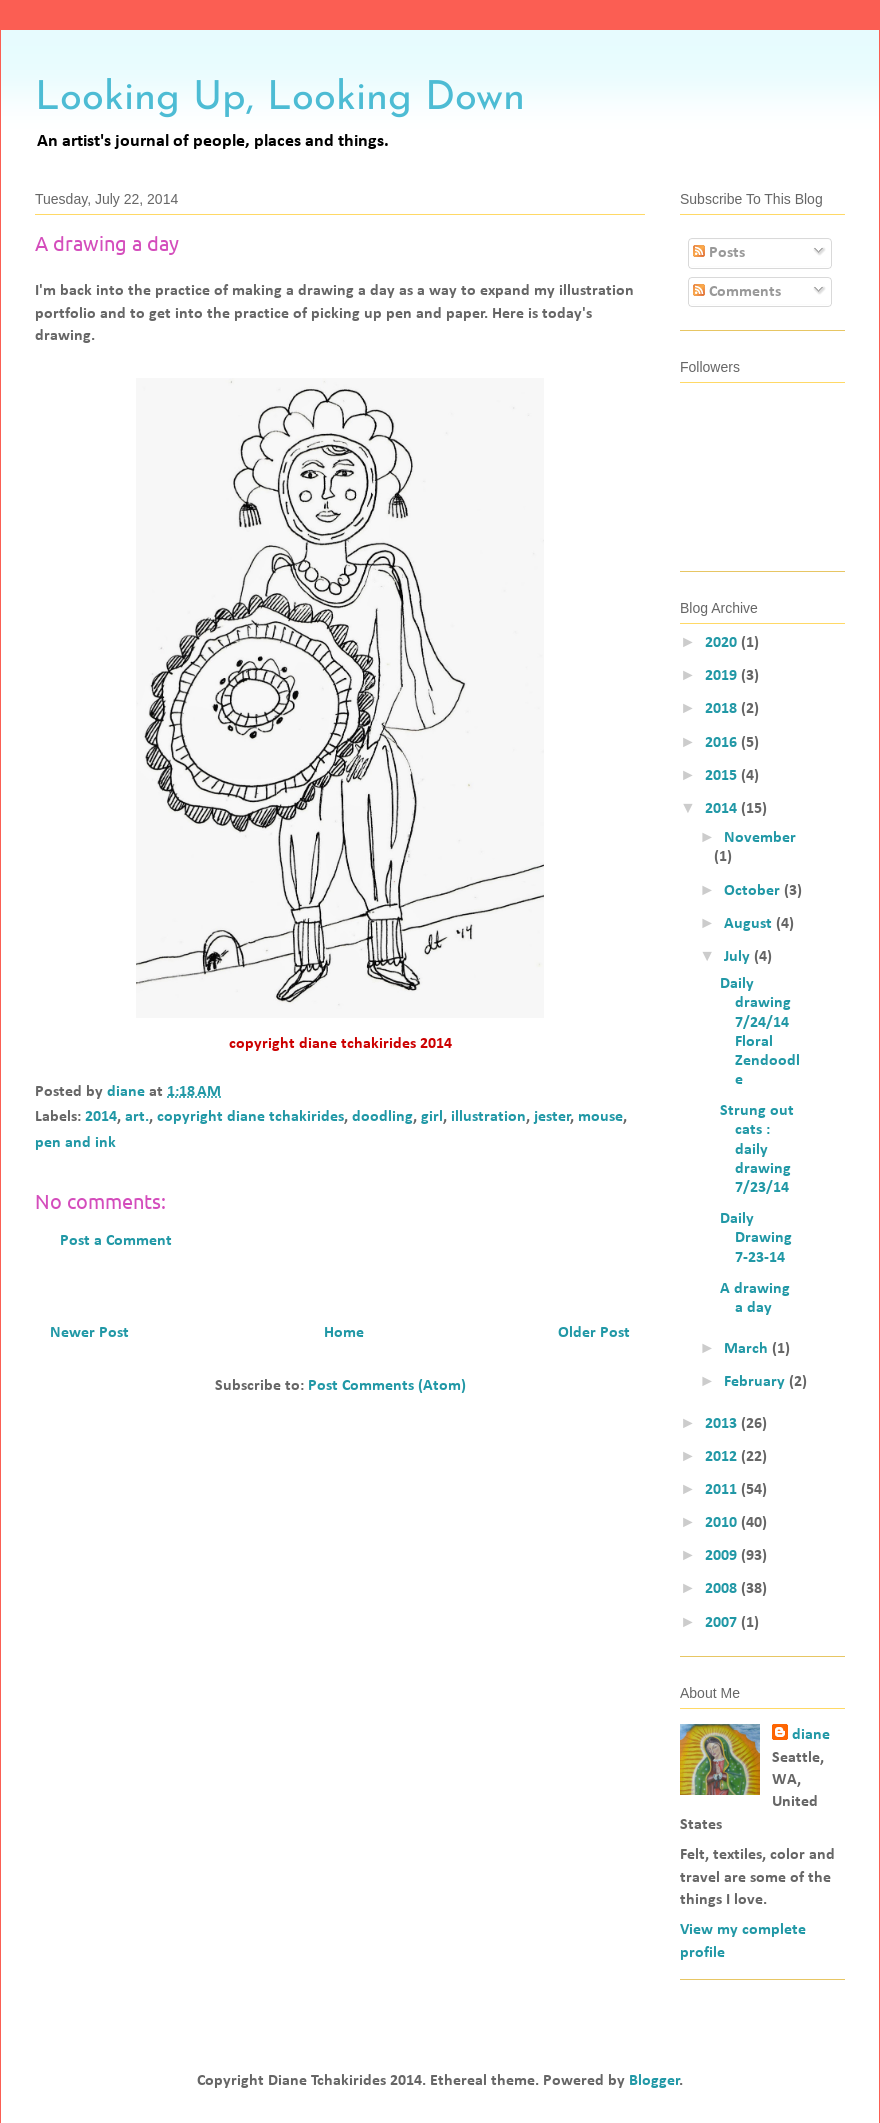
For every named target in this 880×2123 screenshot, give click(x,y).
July (739, 957)
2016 (723, 743)
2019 (723, 676)
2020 (723, 643)
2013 (723, 1424)
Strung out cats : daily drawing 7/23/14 (757, 1149)
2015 (723, 776)
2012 (723, 1457)
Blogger (654, 2081)
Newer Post (89, 1333)
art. (137, 1117)
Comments (737, 292)
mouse (600, 1117)
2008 (723, 1589)
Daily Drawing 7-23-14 (756, 1238)
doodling (382, 1117)
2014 (101, 1117)
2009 (723, 1556)
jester (552, 1117)
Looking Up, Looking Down (280, 99)
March (748, 1349)
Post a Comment (116, 1241)
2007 (723, 1623)
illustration (488, 1117)
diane (811, 1735)
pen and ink (75, 1143)
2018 (723, 709)
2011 (723, 1490)
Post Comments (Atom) (387, 1386)
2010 (723, 1523)
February (756, 1382)
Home (344, 1333)
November (760, 838)
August (750, 924)
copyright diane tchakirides (250, 1117)
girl (432, 1117)
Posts (719, 253)
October (754, 891)
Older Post (594, 1333)
